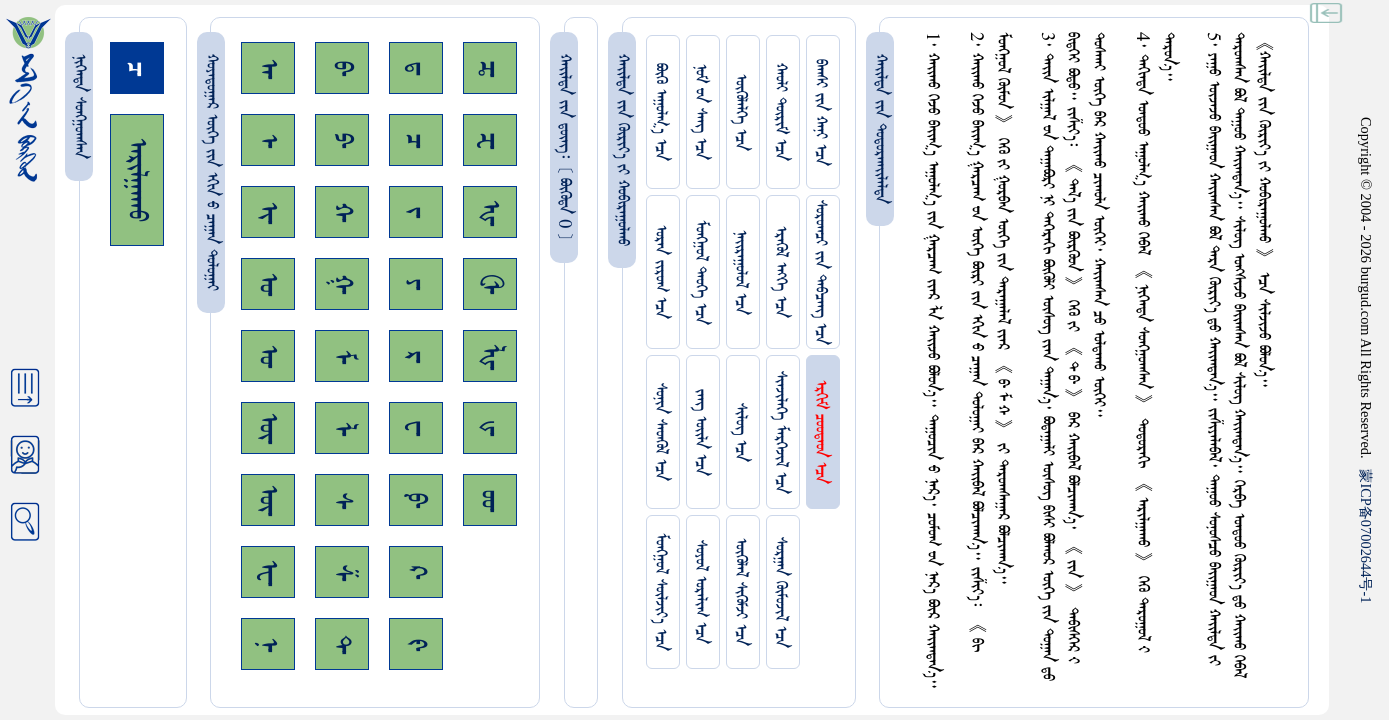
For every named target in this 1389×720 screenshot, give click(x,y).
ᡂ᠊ (490, 500)
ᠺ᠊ (416, 572)
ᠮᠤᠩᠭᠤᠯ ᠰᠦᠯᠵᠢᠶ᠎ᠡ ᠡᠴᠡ (660, 592)
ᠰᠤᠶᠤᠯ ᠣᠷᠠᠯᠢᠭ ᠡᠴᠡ (700, 592)
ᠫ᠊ (342, 140)
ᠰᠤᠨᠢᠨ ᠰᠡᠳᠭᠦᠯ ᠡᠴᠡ (660, 432)
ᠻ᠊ (416, 644)
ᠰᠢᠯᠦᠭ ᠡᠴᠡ (740, 432)
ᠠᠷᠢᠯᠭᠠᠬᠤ (137, 180)
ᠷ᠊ (416, 356)
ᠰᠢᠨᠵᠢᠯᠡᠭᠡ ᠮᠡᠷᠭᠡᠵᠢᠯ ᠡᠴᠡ (780, 432)
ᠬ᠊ (342, 212)
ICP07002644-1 (1366, 536)
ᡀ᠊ (490, 356)
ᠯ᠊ (342, 428)
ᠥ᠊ (268, 428)
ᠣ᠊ (268, 284)
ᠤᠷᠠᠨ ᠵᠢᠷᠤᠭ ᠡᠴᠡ (660, 272)
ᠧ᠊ (268, 572)
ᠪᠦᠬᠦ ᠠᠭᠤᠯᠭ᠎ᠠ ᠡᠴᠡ (660, 112)
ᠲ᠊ (342, 644)
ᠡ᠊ (268, 140)
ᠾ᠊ (490, 212)
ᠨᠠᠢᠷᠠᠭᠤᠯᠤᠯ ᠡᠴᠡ (740, 272)
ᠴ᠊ (416, 140)
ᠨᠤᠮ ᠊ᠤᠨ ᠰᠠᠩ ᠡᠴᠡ (700, 112)
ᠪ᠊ (342, 68)
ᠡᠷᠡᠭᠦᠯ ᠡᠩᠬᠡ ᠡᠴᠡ (780, 272)
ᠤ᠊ (268, 356)
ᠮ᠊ (342, 356)
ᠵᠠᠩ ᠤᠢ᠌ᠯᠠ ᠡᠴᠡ (700, 432)
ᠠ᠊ (268, 68)
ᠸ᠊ (416, 428)
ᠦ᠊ (268, 500)
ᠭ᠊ (342, 284)
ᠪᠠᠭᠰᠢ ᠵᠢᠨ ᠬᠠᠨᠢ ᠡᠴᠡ (820, 112)
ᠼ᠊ (490, 68)
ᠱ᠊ (342, 572)
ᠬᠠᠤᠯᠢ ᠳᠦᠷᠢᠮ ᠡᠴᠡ (780, 112)
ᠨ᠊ (268, 644)
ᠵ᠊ (416, 212)
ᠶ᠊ (416, 284)
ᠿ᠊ (490, 284)
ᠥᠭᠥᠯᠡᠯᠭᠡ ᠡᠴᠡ (740, 112)
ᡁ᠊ (490, 428)
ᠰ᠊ (342, 500)
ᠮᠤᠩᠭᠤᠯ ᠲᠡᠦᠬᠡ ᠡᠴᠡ (700, 272)
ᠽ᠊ (490, 140)
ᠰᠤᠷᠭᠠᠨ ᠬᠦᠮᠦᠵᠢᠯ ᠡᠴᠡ (780, 592)
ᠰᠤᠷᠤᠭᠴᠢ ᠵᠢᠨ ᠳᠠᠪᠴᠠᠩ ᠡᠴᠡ (820, 272)
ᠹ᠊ (416, 500)
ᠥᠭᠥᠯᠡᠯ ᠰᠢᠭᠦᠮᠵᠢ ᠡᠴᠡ (740, 592)
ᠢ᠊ (268, 212)
